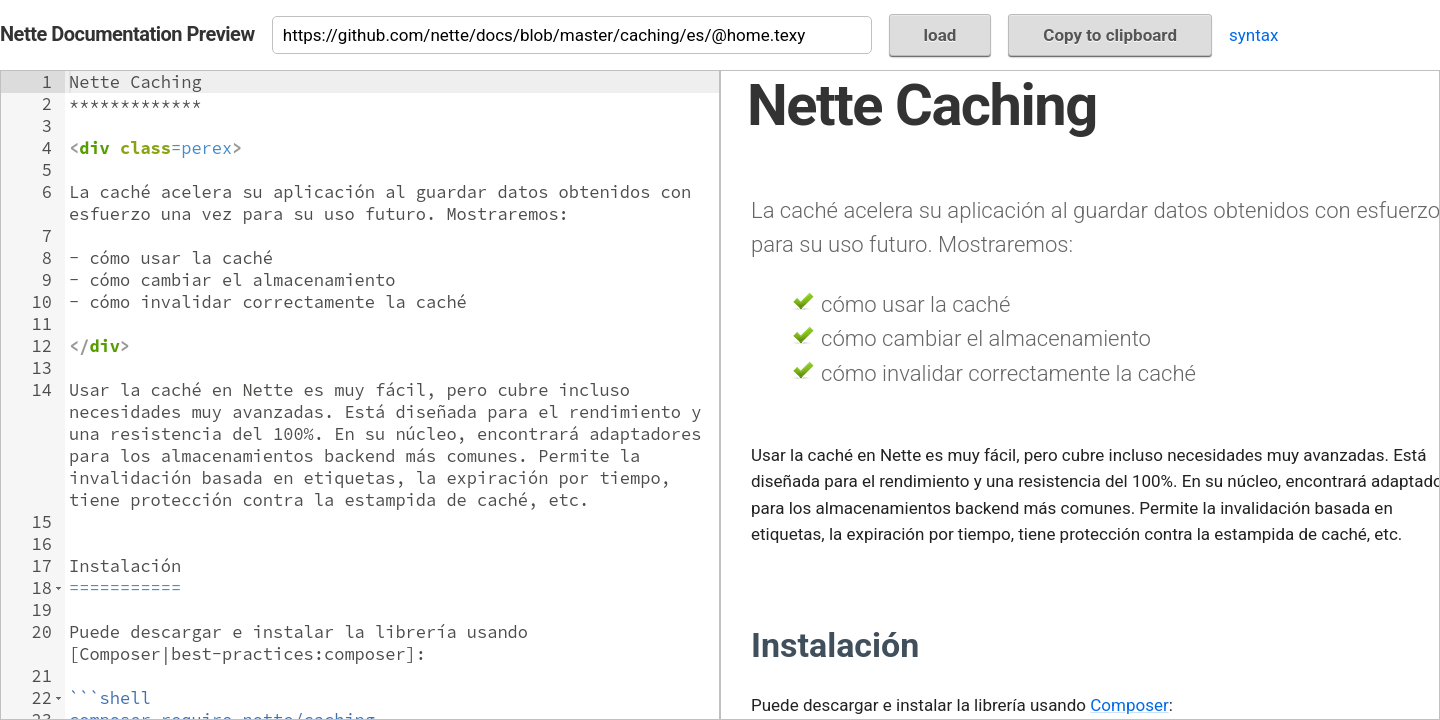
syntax (1253, 35)
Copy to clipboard (1110, 35)
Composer (1129, 705)
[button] (58, 588)
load (940, 35)
